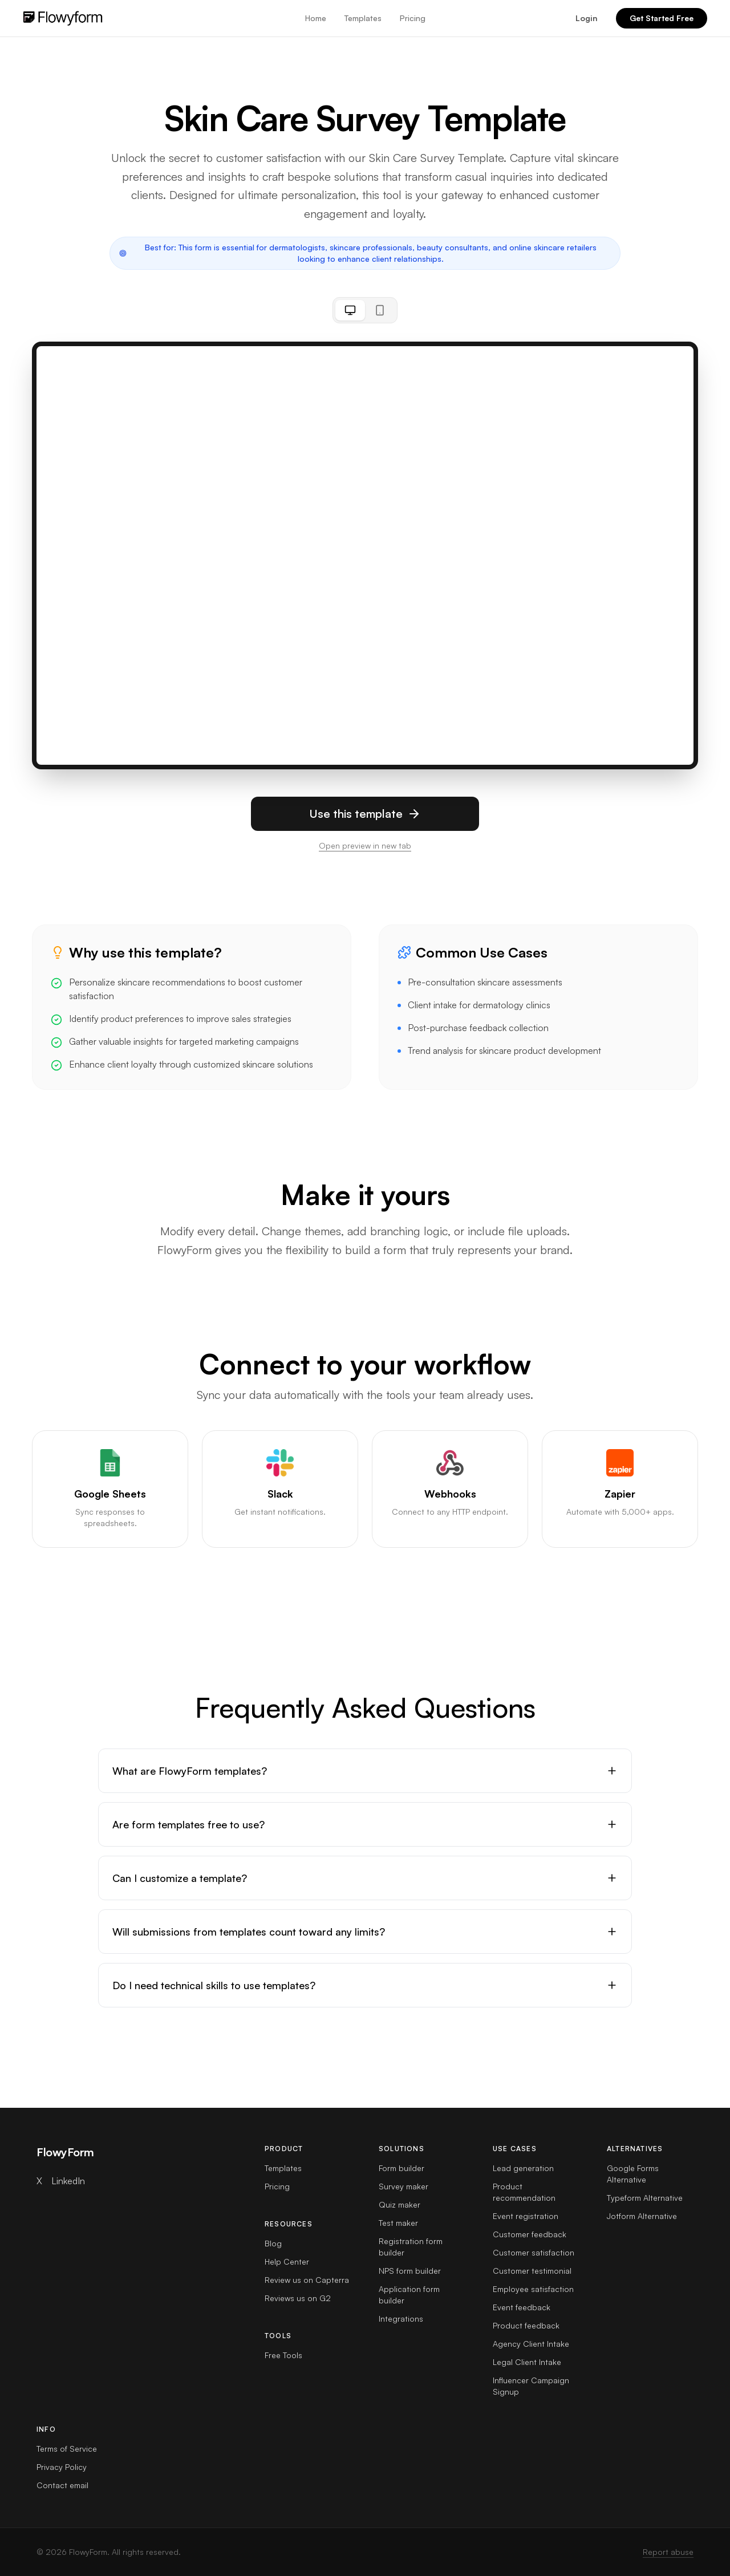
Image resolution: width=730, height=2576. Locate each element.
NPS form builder (410, 2270)
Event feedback (521, 2307)
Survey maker (403, 2186)
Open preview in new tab (365, 845)
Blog (273, 2243)
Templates (363, 18)
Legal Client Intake (527, 2362)
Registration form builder (411, 2246)
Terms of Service (66, 2448)
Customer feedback (529, 2234)
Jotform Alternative (642, 2216)
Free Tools (283, 2355)
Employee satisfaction (533, 2289)
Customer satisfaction (533, 2252)
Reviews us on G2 (298, 2298)
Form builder (401, 2168)
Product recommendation (524, 2191)
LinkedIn (68, 2180)
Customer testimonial (532, 2270)
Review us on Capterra (307, 2280)
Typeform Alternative (645, 2197)
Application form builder (409, 2294)
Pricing (412, 18)
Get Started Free (662, 18)
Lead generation (523, 2168)
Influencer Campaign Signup (531, 2385)
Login (586, 18)
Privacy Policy (61, 2467)
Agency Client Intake (531, 2343)
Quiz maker (399, 2204)
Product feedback (526, 2325)
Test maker (398, 2223)
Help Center (287, 2261)
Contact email (62, 2485)
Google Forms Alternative (633, 2173)
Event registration (525, 2216)
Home (315, 18)
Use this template (365, 813)
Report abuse (668, 2552)
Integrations (401, 2318)
